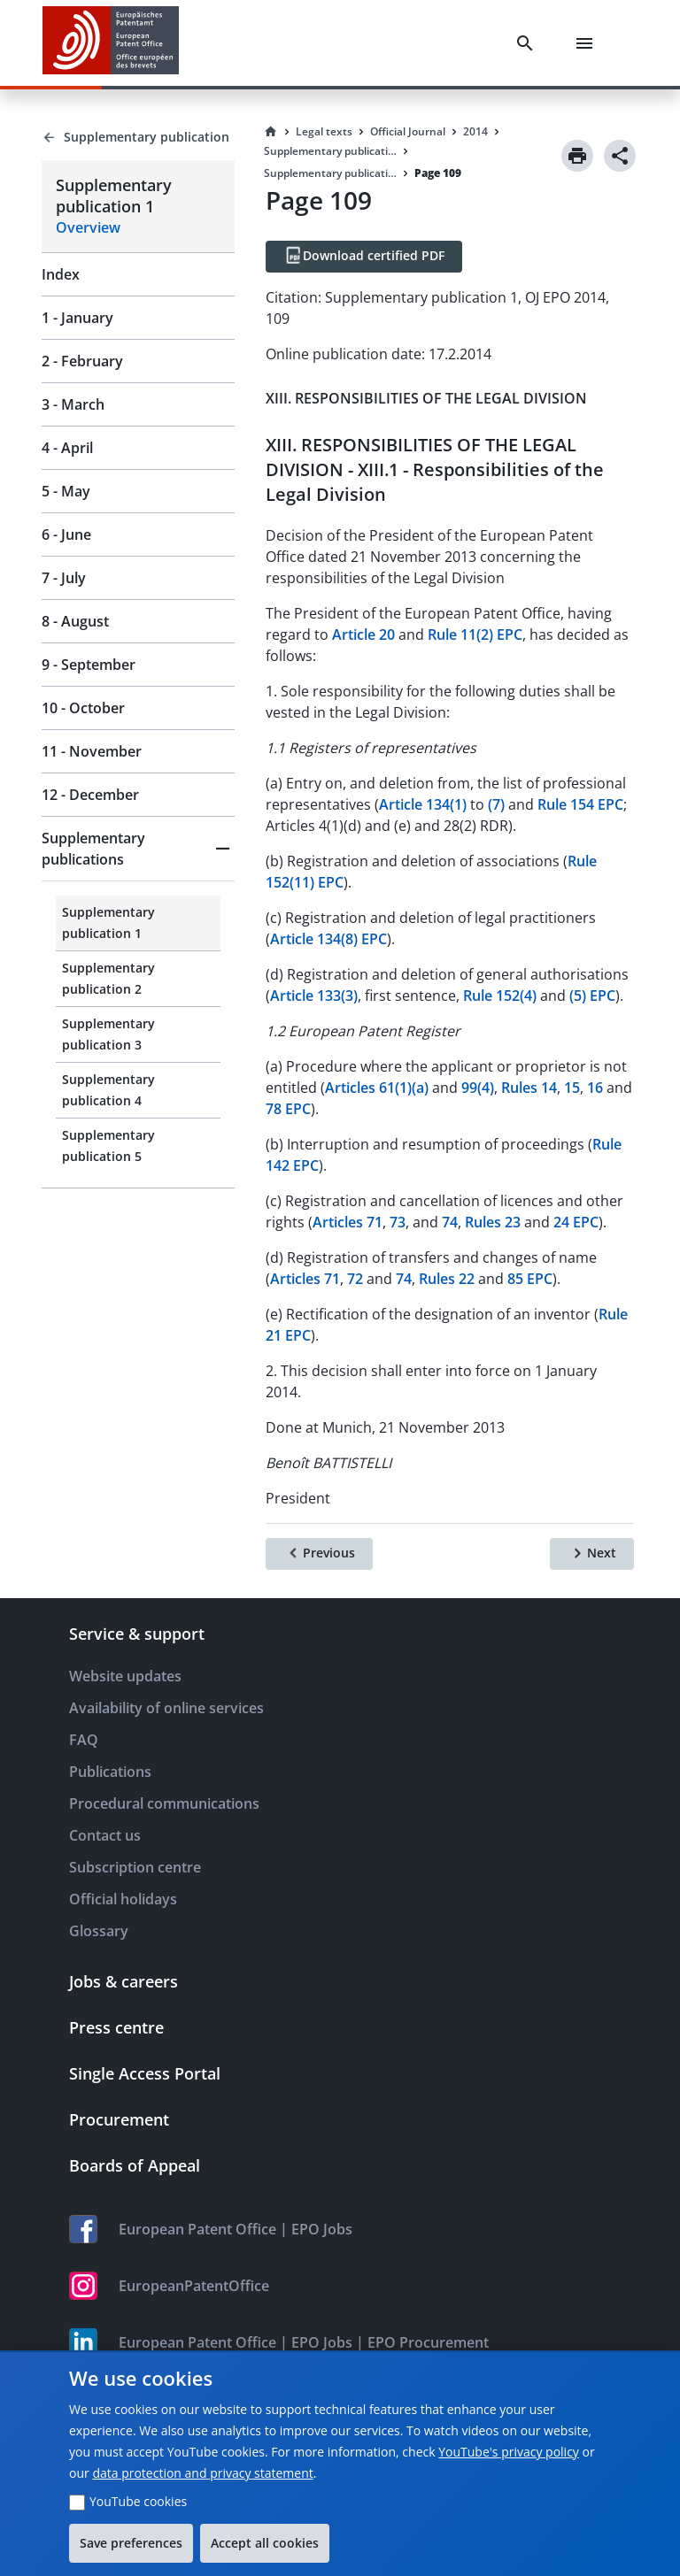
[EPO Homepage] (110, 43)
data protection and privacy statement (202, 2473)
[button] (138, 848)
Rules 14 (529, 1087)
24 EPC (576, 1222)
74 (450, 1222)
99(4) (477, 1087)
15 (572, 1087)
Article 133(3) (314, 995)
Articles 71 (347, 1222)
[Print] (577, 156)
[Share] (620, 156)
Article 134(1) (423, 804)
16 (595, 1087)
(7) (496, 804)
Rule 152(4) (500, 995)
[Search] (528, 43)
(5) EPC (592, 995)
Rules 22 (447, 1278)
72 (355, 1278)
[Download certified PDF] (364, 257)
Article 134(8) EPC (328, 939)
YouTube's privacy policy (508, 2451)
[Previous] (319, 1554)
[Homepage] (271, 132)
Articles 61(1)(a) (377, 1087)
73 (398, 1222)
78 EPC (288, 1109)
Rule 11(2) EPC (475, 634)
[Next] (592, 1554)
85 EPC (529, 1278)
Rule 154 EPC (580, 804)
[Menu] (588, 43)
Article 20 (363, 634)
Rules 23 (493, 1222)
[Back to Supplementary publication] (138, 137)
